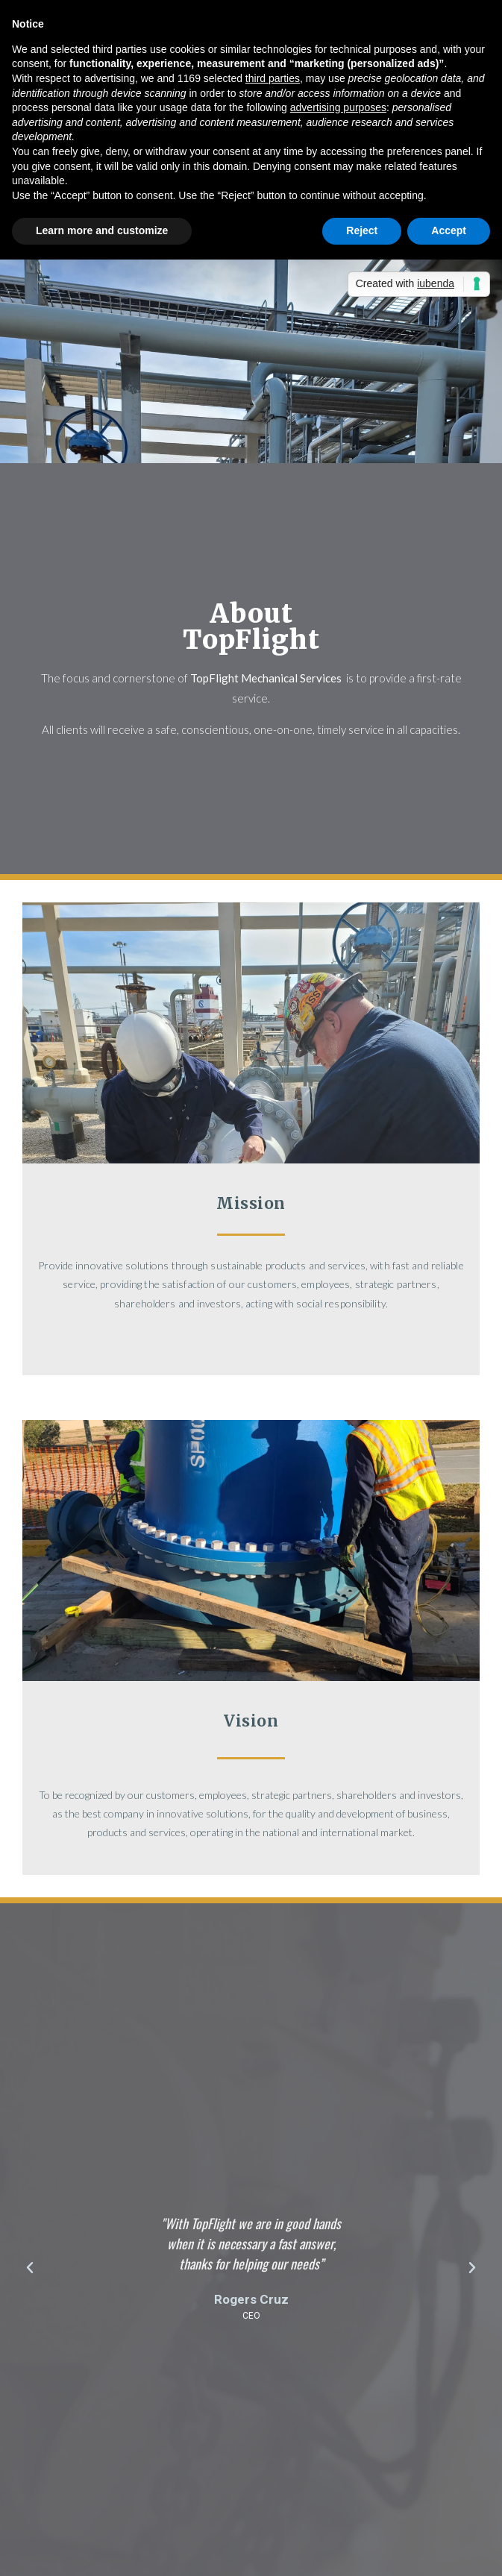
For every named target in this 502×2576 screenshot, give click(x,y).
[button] (29, 2268)
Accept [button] (448, 230)
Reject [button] (361, 230)
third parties (272, 78)
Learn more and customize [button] (102, 230)
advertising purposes (338, 107)
